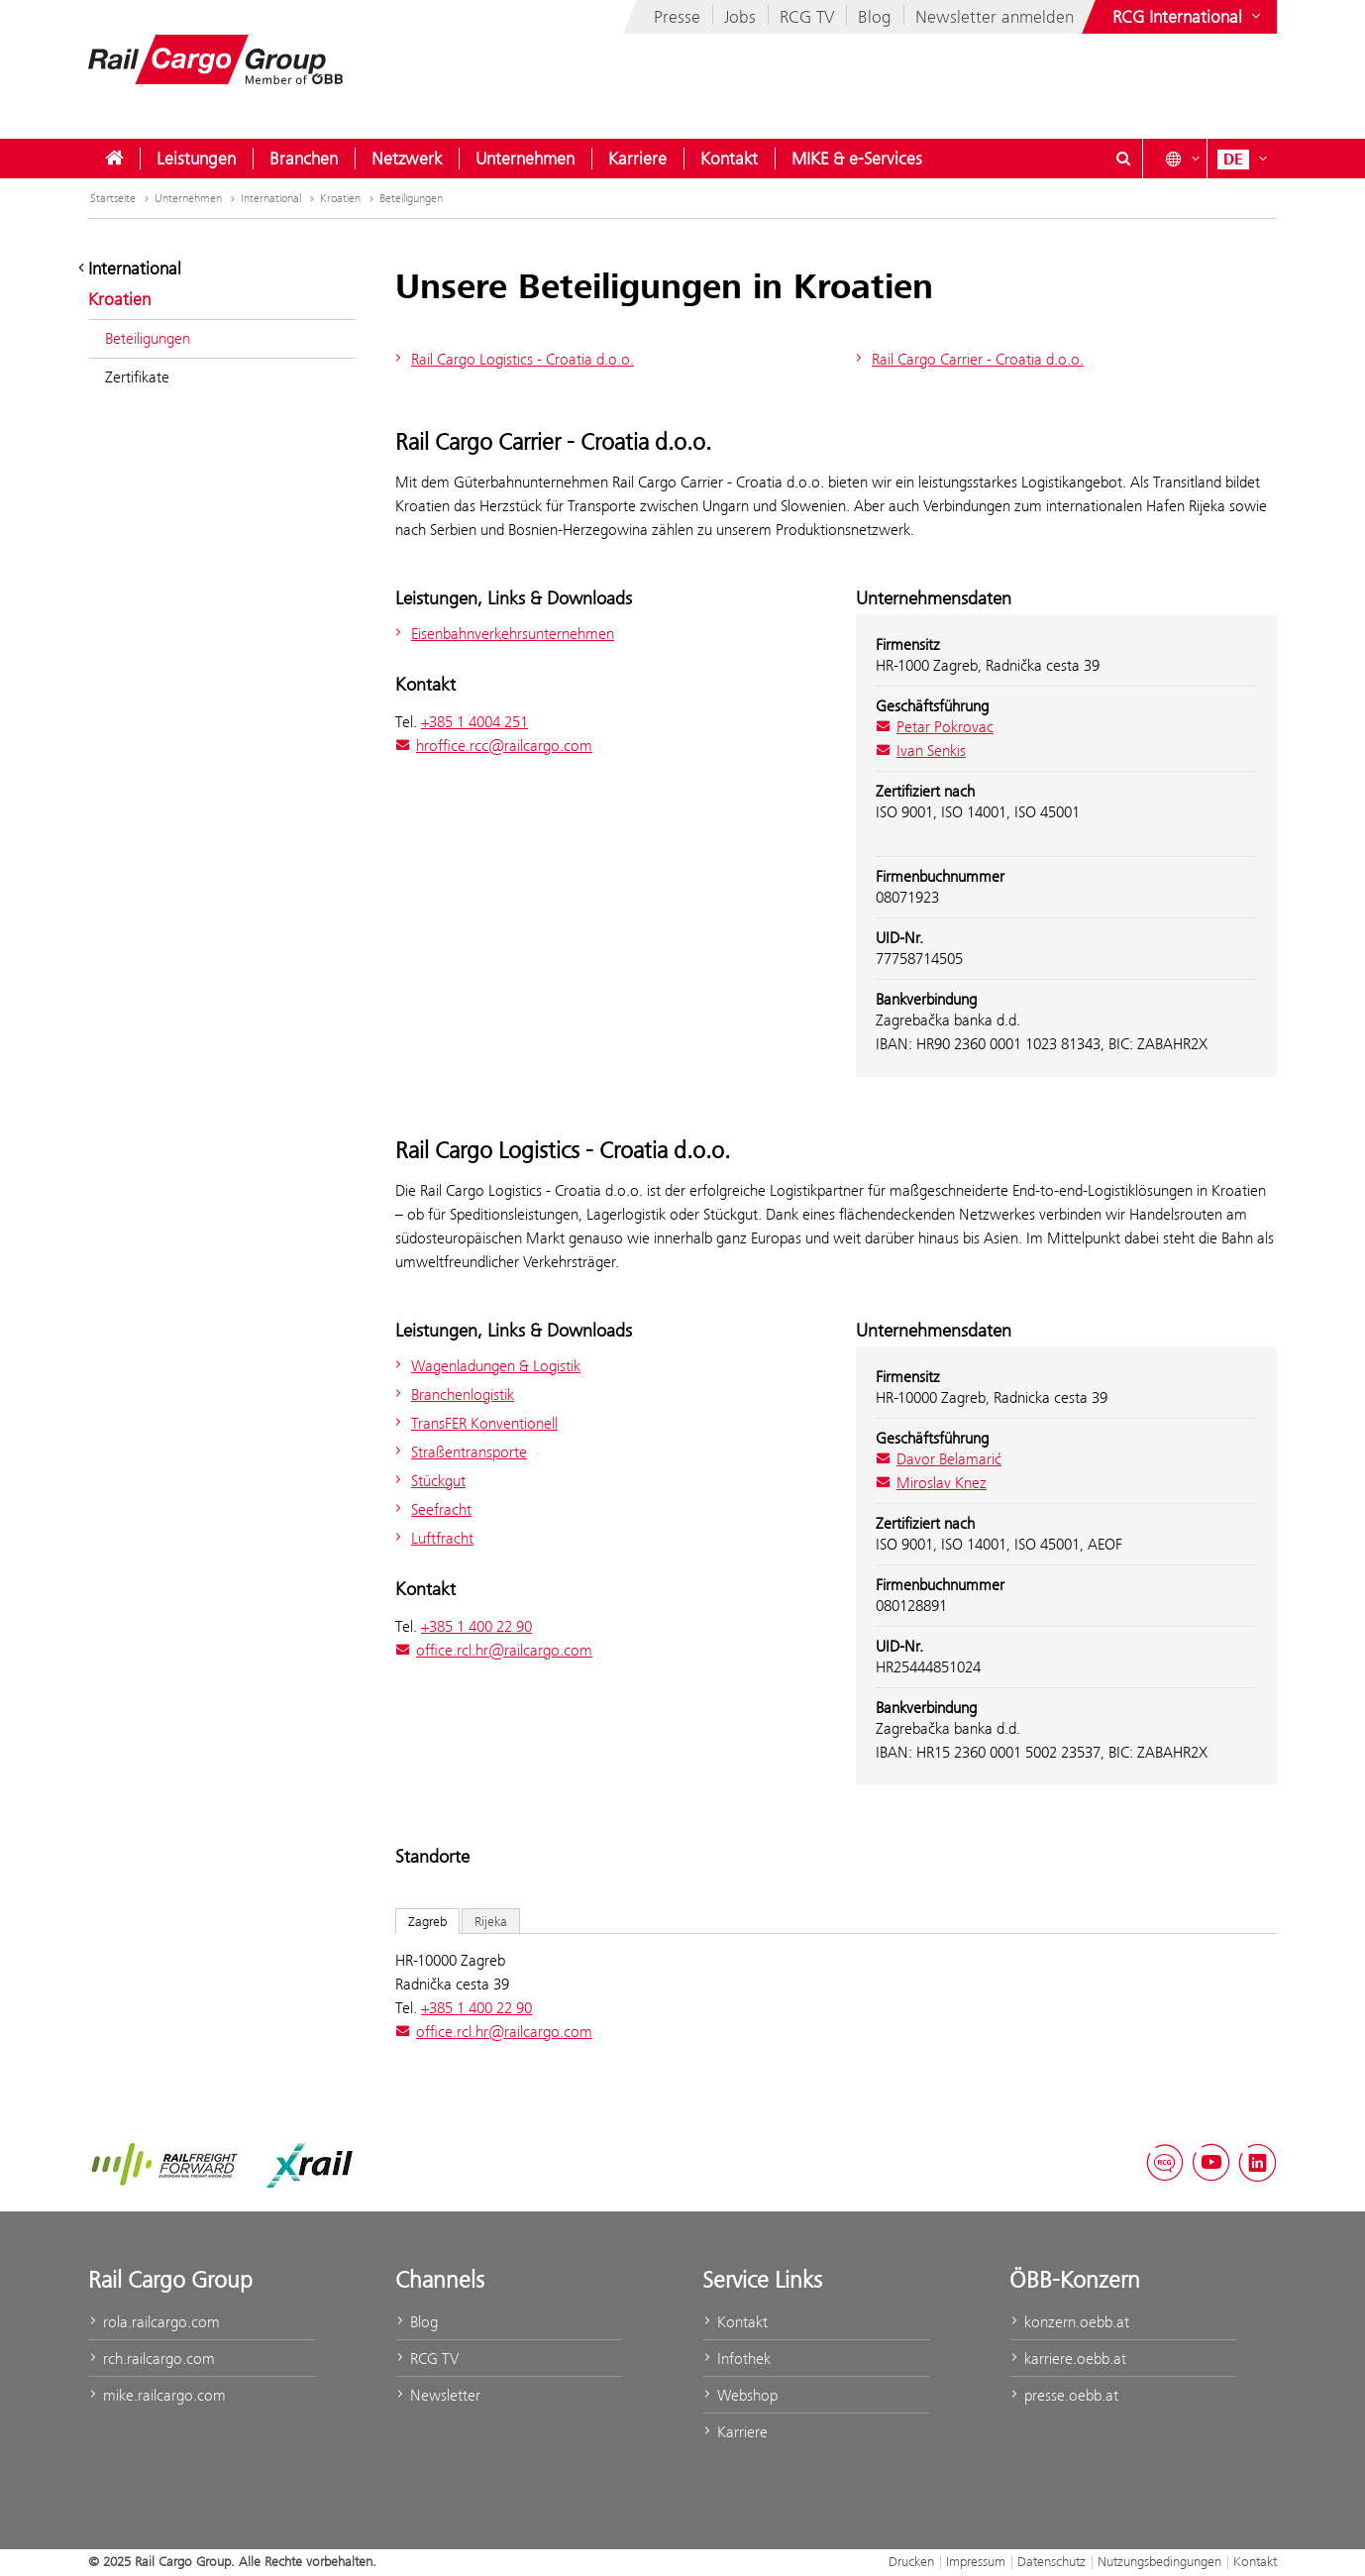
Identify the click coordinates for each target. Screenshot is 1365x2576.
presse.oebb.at (1063, 2395)
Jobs (740, 17)
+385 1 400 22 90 (476, 1626)
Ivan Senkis (921, 750)
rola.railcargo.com (154, 2321)
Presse (677, 17)
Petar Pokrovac (935, 726)
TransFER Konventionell (474, 1423)
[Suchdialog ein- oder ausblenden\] (1123, 158)
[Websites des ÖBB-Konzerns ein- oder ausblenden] (1189, 17)
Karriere (637, 158)
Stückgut (428, 1480)
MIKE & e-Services (856, 158)
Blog (875, 17)
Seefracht (431, 1509)
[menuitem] (114, 158)
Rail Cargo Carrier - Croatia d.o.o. (967, 359)
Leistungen (196, 158)
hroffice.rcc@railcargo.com (493, 745)
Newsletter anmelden (994, 17)
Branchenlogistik (452, 1394)
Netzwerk (406, 158)
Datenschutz (1051, 2561)
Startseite (121, 198)
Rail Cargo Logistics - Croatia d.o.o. (512, 359)
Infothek (736, 2358)
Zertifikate (137, 377)
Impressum (975, 2561)
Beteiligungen (411, 198)
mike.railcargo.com (157, 2395)
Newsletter (437, 2395)
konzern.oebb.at (1069, 2321)
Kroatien (348, 198)
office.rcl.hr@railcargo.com (493, 1650)
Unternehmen (525, 158)
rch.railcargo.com (151, 2358)
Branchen (303, 158)
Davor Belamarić (938, 1458)
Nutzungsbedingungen (1159, 2561)
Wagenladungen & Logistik (485, 1365)
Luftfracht (431, 1538)
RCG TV (807, 17)
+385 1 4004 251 (474, 721)
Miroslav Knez (931, 1482)
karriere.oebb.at (1067, 2358)
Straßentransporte (458, 1452)
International (279, 198)
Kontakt (729, 158)
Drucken (911, 2561)
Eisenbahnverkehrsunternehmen (502, 633)
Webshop (740, 2395)
